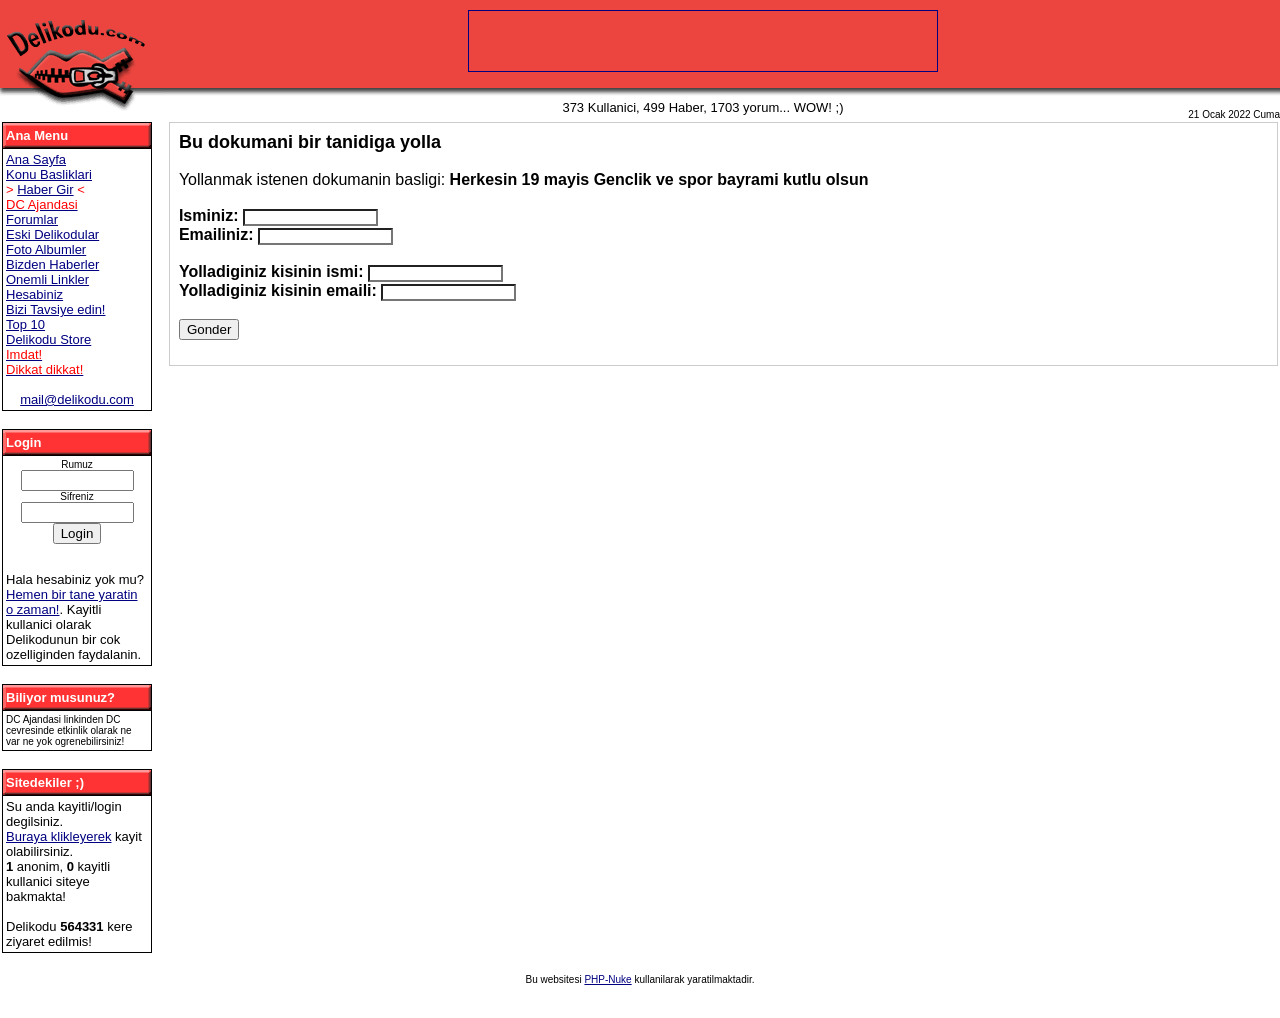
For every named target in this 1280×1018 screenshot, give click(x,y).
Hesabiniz (34, 294)
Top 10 (25, 324)
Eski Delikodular (52, 234)
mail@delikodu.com (77, 399)
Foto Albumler (46, 249)
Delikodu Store (48, 339)
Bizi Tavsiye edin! (55, 309)
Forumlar (32, 219)
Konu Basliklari (49, 174)
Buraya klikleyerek (59, 836)
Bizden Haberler (52, 264)
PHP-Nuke (607, 979)
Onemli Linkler (47, 279)
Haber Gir (45, 189)
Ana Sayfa (36, 159)
